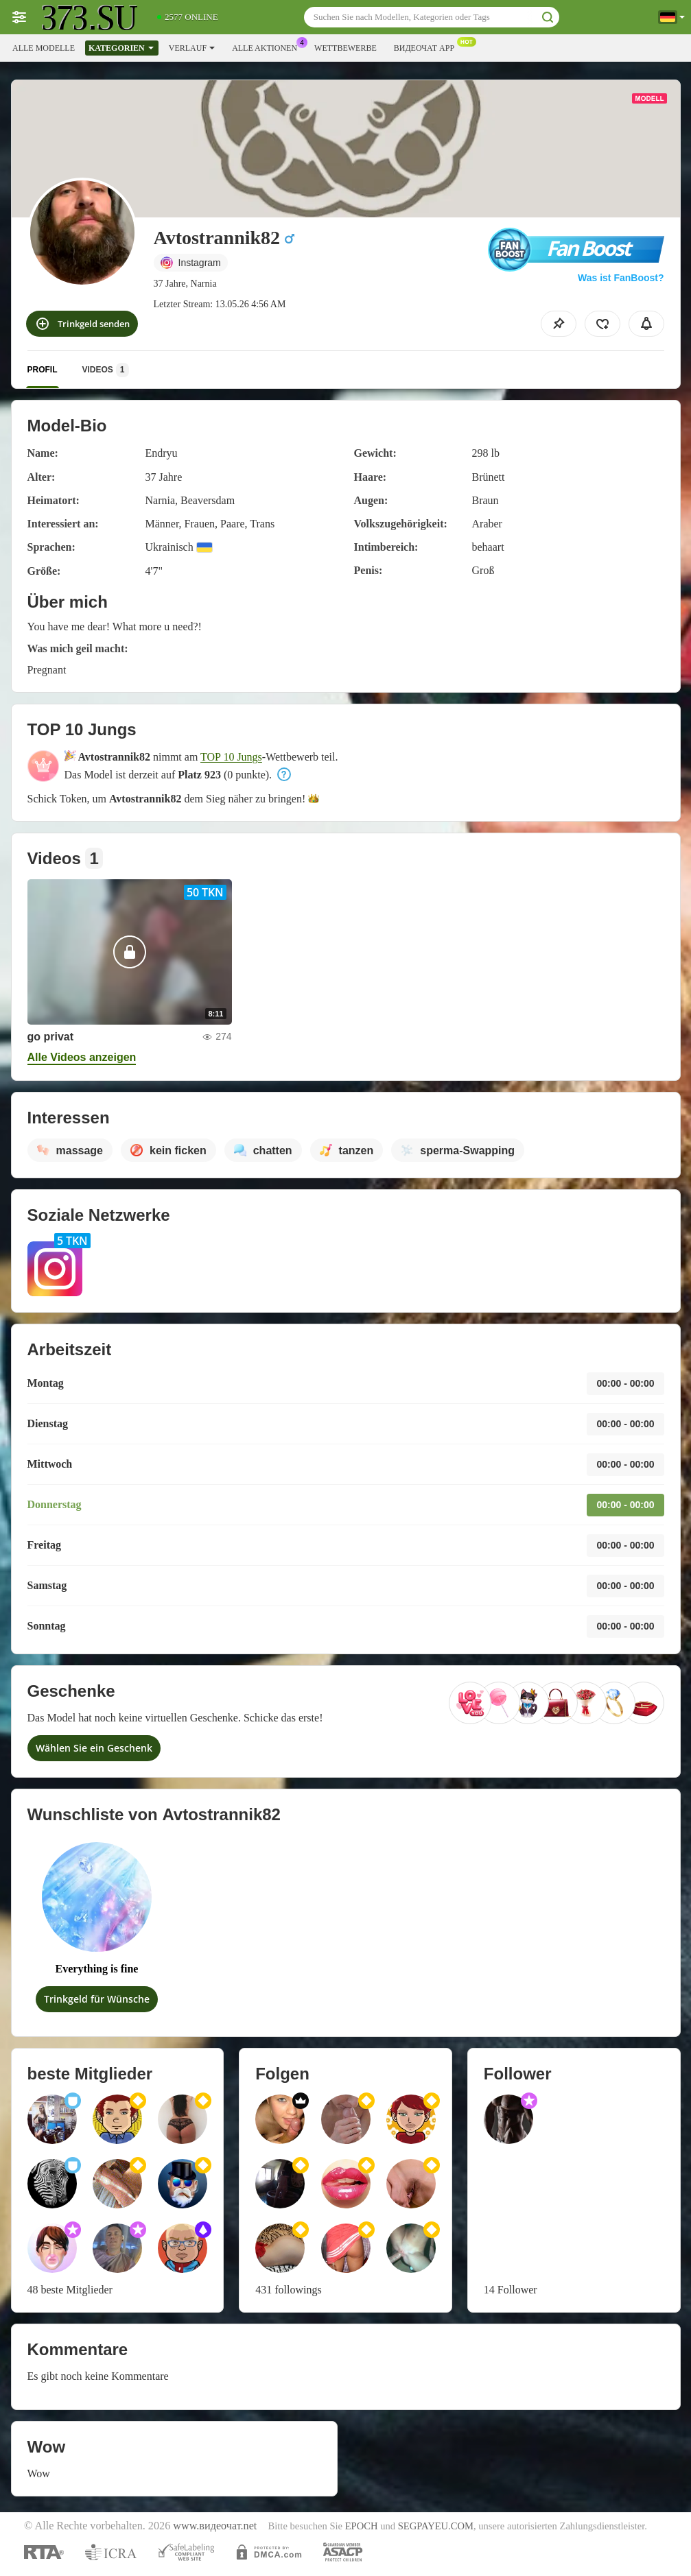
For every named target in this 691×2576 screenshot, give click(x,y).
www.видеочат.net (215, 2526)
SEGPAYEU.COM (435, 2525)
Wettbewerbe (345, 48)
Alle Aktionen (268, 46)
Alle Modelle (43, 48)
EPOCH (361, 2525)
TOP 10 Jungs (231, 757)
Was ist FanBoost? (621, 277)
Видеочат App (427, 46)
